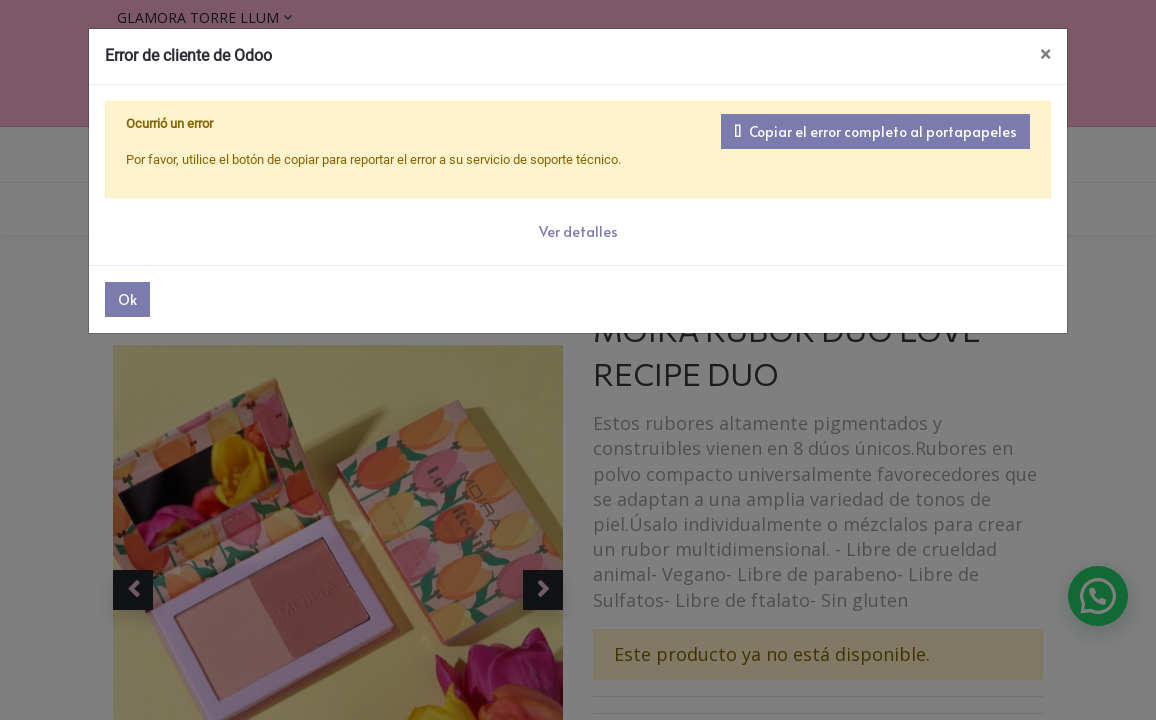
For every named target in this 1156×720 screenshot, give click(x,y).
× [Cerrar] (1045, 54)
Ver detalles (578, 231)
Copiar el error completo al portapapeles (875, 131)
